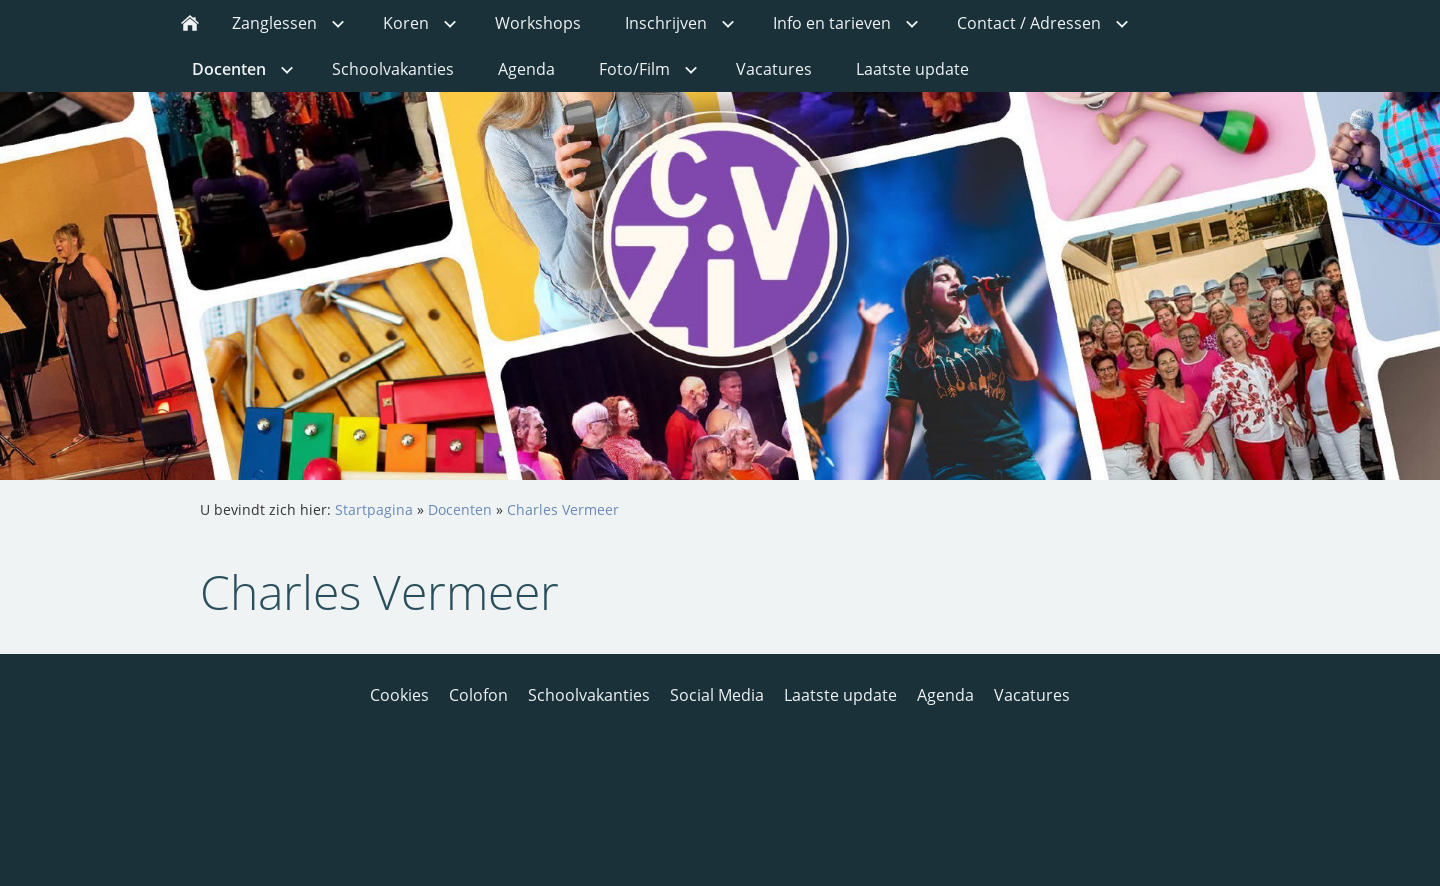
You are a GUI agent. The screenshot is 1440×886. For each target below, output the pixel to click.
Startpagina (374, 509)
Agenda (945, 695)
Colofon (478, 695)
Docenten (460, 509)
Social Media (717, 695)
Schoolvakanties (589, 695)
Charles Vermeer (563, 509)
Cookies (399, 695)
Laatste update (840, 695)
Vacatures (1032, 695)
